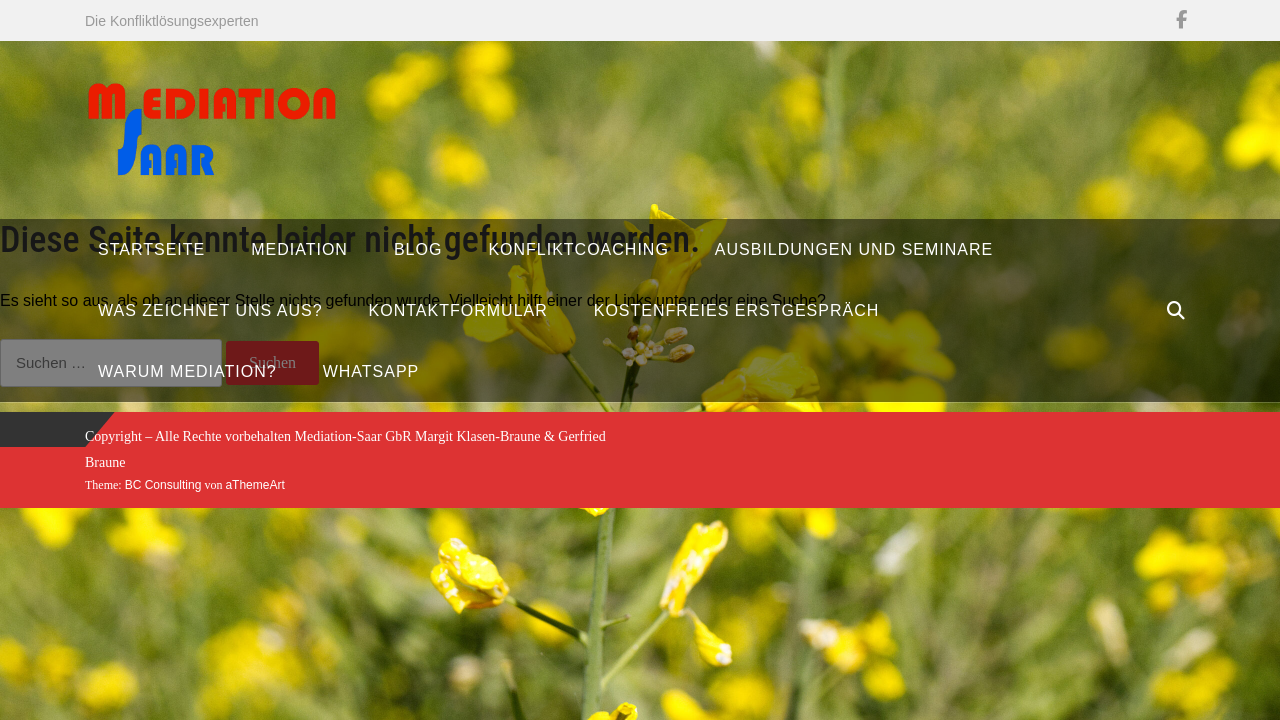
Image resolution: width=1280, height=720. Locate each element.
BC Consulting (163, 485)
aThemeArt (254, 485)
